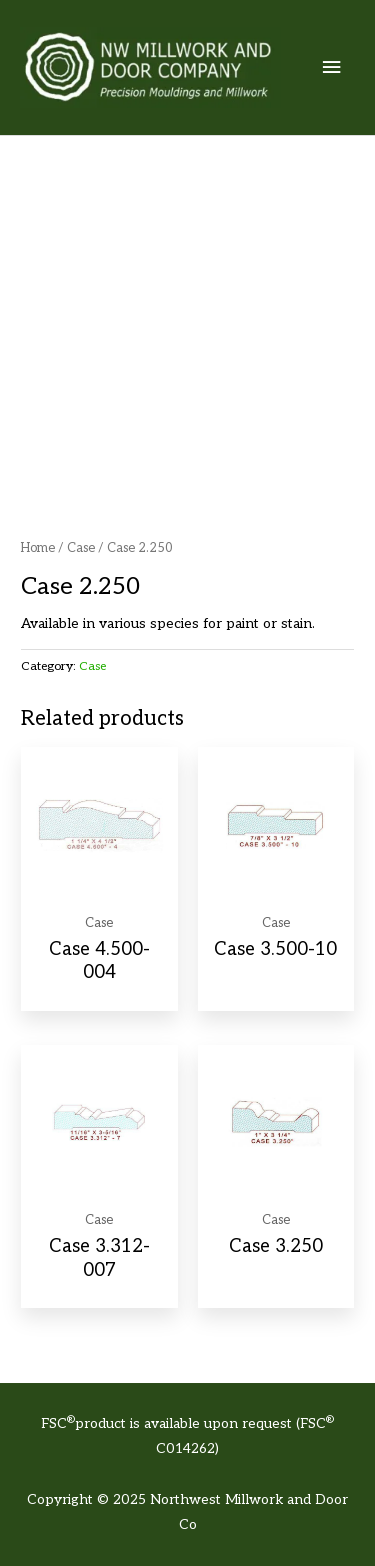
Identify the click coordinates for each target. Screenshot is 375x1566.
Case (81, 548)
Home (38, 548)
